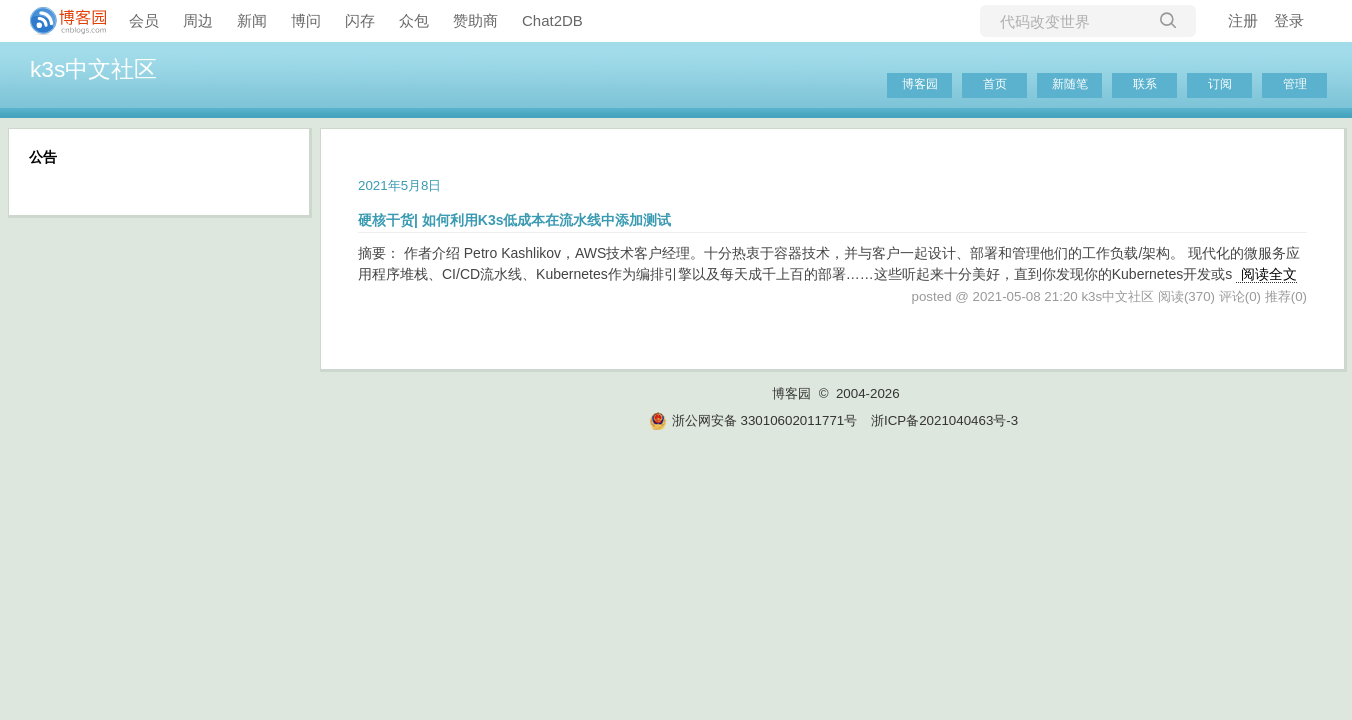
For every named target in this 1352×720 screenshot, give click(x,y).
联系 (1145, 84)
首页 (995, 84)
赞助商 (475, 20)
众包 (414, 20)
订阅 (1220, 84)
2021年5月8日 (399, 185)
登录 (1289, 20)
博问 (306, 20)
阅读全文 (1269, 274)
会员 (144, 20)
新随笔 (1070, 84)
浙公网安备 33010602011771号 (753, 420)
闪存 (360, 20)
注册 (1243, 20)
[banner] (60, 21)
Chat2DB (552, 20)
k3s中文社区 (93, 69)
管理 (1295, 84)
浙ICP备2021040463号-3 (944, 420)
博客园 (920, 84)
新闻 (252, 20)
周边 (198, 20)
